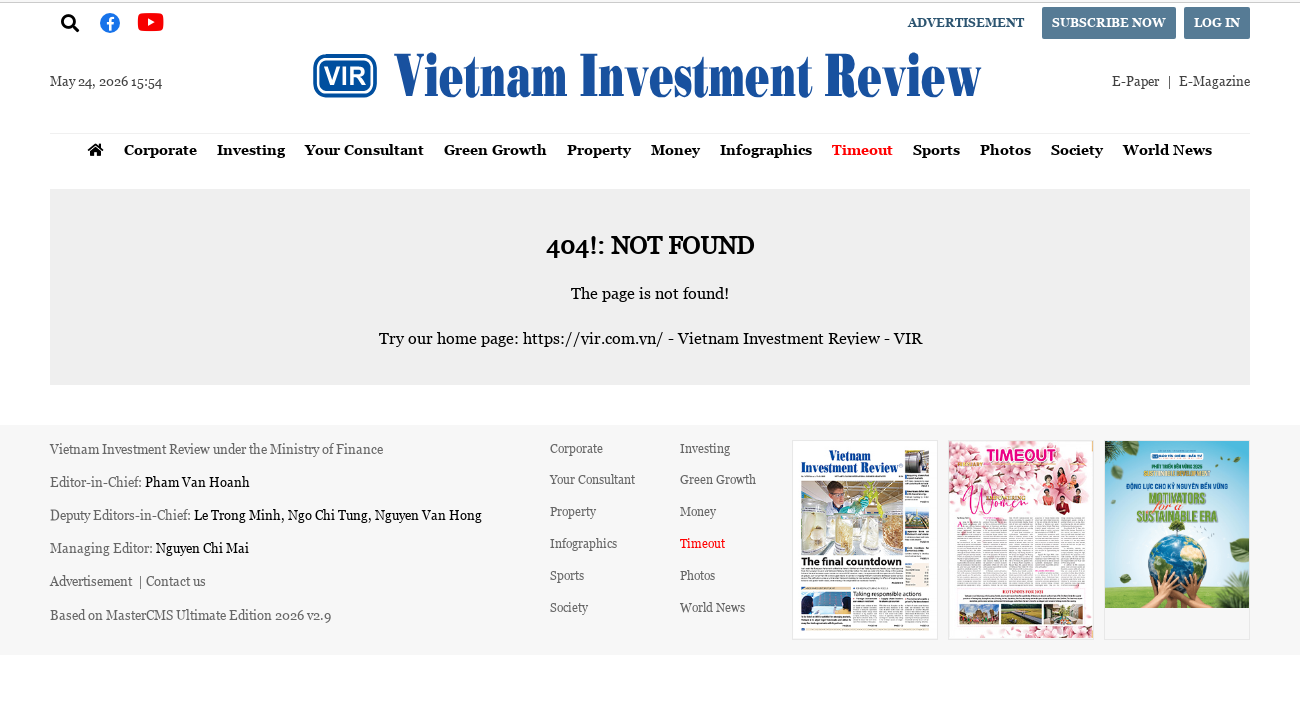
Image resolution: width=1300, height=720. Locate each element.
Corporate (160, 149)
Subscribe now (1109, 22)
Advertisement (966, 22)
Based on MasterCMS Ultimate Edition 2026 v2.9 (190, 614)
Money (675, 149)
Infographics (766, 149)
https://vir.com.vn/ (593, 338)
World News (1167, 149)
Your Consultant (364, 149)
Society (1077, 149)
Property (599, 149)
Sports (936, 149)
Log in (1217, 22)
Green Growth (495, 149)
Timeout (862, 149)
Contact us (176, 580)
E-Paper (1135, 80)
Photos (1005, 149)
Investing (251, 149)
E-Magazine (1214, 80)
